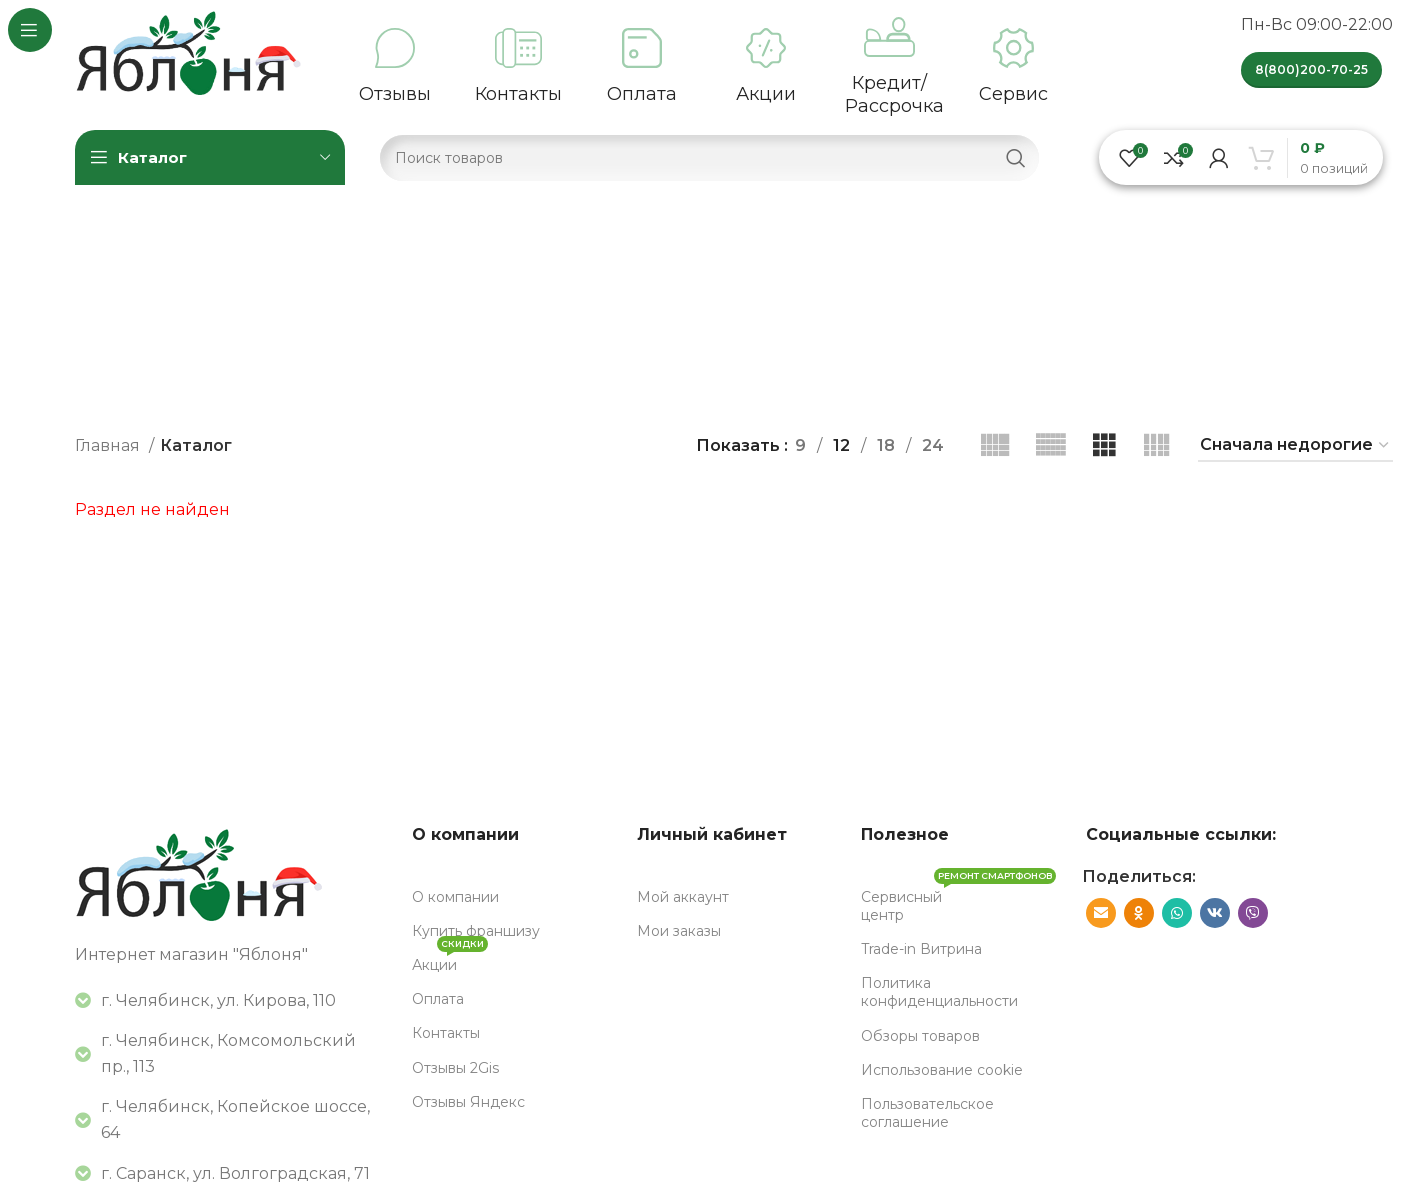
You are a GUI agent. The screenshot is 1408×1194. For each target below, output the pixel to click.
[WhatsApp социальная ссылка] (1177, 913)
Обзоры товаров (920, 1036)
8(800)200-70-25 (1311, 69)
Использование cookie (942, 1070)
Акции (450, 961)
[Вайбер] (1253, 913)
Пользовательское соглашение (927, 1113)
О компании (455, 897)
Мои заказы (679, 931)
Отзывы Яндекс (468, 1102)
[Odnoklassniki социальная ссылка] (1139, 913)
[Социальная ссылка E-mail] (1101, 913)
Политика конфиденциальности (939, 992)
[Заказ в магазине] (1295, 445)
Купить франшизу (476, 931)
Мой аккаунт (683, 897)
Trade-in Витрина (921, 949)
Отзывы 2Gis (455, 1068)
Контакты (446, 1033)
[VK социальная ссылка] (1215, 913)
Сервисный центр (958, 902)
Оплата (438, 999)
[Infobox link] (395, 67)
